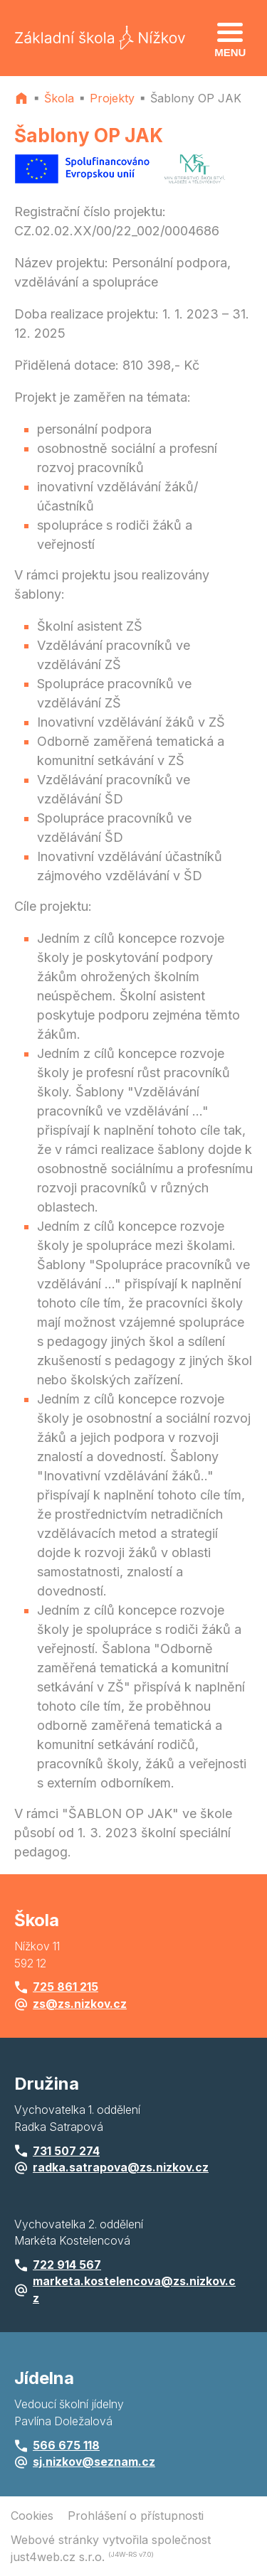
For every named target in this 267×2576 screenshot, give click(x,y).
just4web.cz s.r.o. (58, 2557)
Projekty (112, 98)
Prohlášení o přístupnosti (136, 2515)
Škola (59, 98)
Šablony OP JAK (195, 98)
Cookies (32, 2515)
